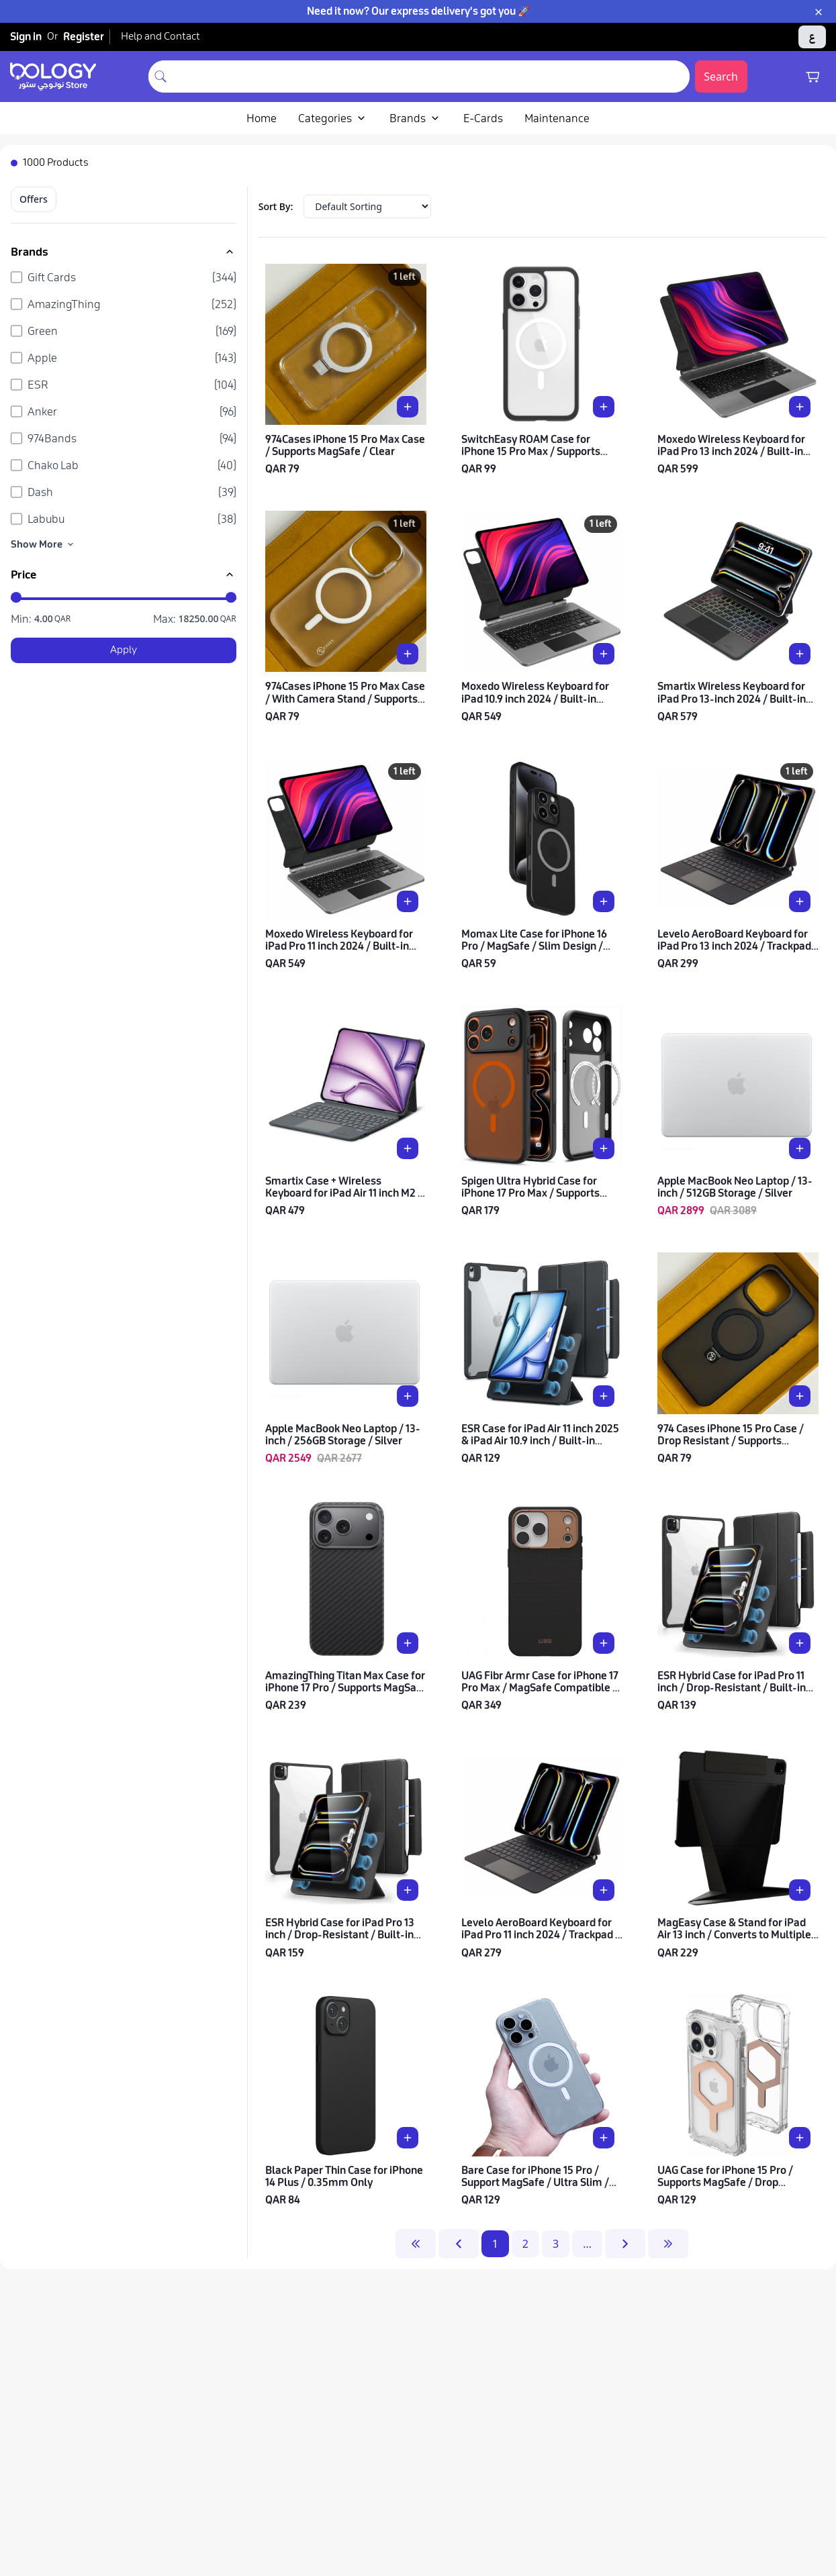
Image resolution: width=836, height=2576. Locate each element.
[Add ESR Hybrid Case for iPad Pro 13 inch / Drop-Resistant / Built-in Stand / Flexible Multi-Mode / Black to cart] (407, 1890)
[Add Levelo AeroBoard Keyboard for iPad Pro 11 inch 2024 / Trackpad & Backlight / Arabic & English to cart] (603, 1890)
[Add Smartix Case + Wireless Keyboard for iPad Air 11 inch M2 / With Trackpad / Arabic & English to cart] (407, 1148)
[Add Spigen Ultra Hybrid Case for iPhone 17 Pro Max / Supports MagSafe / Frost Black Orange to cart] (603, 1148)
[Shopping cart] (812, 76)
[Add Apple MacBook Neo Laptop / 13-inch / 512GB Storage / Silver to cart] (799, 1148)
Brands (415, 118)
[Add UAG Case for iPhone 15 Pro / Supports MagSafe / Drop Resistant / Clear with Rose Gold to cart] (799, 2137)
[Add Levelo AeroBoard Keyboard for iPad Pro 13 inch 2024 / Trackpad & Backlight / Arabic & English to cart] (799, 901)
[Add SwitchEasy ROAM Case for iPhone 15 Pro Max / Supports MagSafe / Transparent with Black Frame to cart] (603, 406)
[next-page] (625, 2244)
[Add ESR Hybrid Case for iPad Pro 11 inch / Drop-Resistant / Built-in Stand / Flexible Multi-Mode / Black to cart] (799, 1643)
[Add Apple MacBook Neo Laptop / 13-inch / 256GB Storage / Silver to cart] (407, 1396)
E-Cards (483, 118)
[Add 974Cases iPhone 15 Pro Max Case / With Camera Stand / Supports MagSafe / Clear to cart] (407, 653)
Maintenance (557, 118)
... (587, 2243)
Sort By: (276, 206)
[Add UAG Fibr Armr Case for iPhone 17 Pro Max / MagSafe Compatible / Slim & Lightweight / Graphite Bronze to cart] (603, 1643)
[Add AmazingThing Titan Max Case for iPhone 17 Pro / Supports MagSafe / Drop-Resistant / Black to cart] (407, 1643)
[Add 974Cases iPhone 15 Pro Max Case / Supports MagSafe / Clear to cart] (407, 406)
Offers (33, 199)
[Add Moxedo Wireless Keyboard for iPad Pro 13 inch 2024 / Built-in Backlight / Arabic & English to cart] (799, 406)
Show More (43, 544)
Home (261, 118)
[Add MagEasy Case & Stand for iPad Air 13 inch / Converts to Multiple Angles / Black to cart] (799, 1890)
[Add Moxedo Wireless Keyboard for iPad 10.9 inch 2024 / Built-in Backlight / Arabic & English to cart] (603, 653)
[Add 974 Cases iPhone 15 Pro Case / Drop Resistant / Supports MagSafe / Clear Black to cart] (799, 1396)
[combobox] (431, 76)
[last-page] (668, 2244)
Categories (333, 118)
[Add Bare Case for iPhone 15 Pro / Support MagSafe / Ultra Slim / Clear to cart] (603, 2137)
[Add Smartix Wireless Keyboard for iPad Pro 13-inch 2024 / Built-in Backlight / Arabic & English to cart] (799, 653)
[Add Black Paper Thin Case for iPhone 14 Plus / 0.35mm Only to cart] (407, 2137)
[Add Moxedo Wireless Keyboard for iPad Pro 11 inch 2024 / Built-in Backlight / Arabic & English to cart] (407, 901)
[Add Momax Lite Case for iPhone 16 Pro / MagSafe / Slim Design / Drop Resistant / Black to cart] (603, 901)
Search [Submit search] (721, 76)
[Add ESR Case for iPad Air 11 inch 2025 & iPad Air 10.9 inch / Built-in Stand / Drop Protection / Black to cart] (603, 1396)
